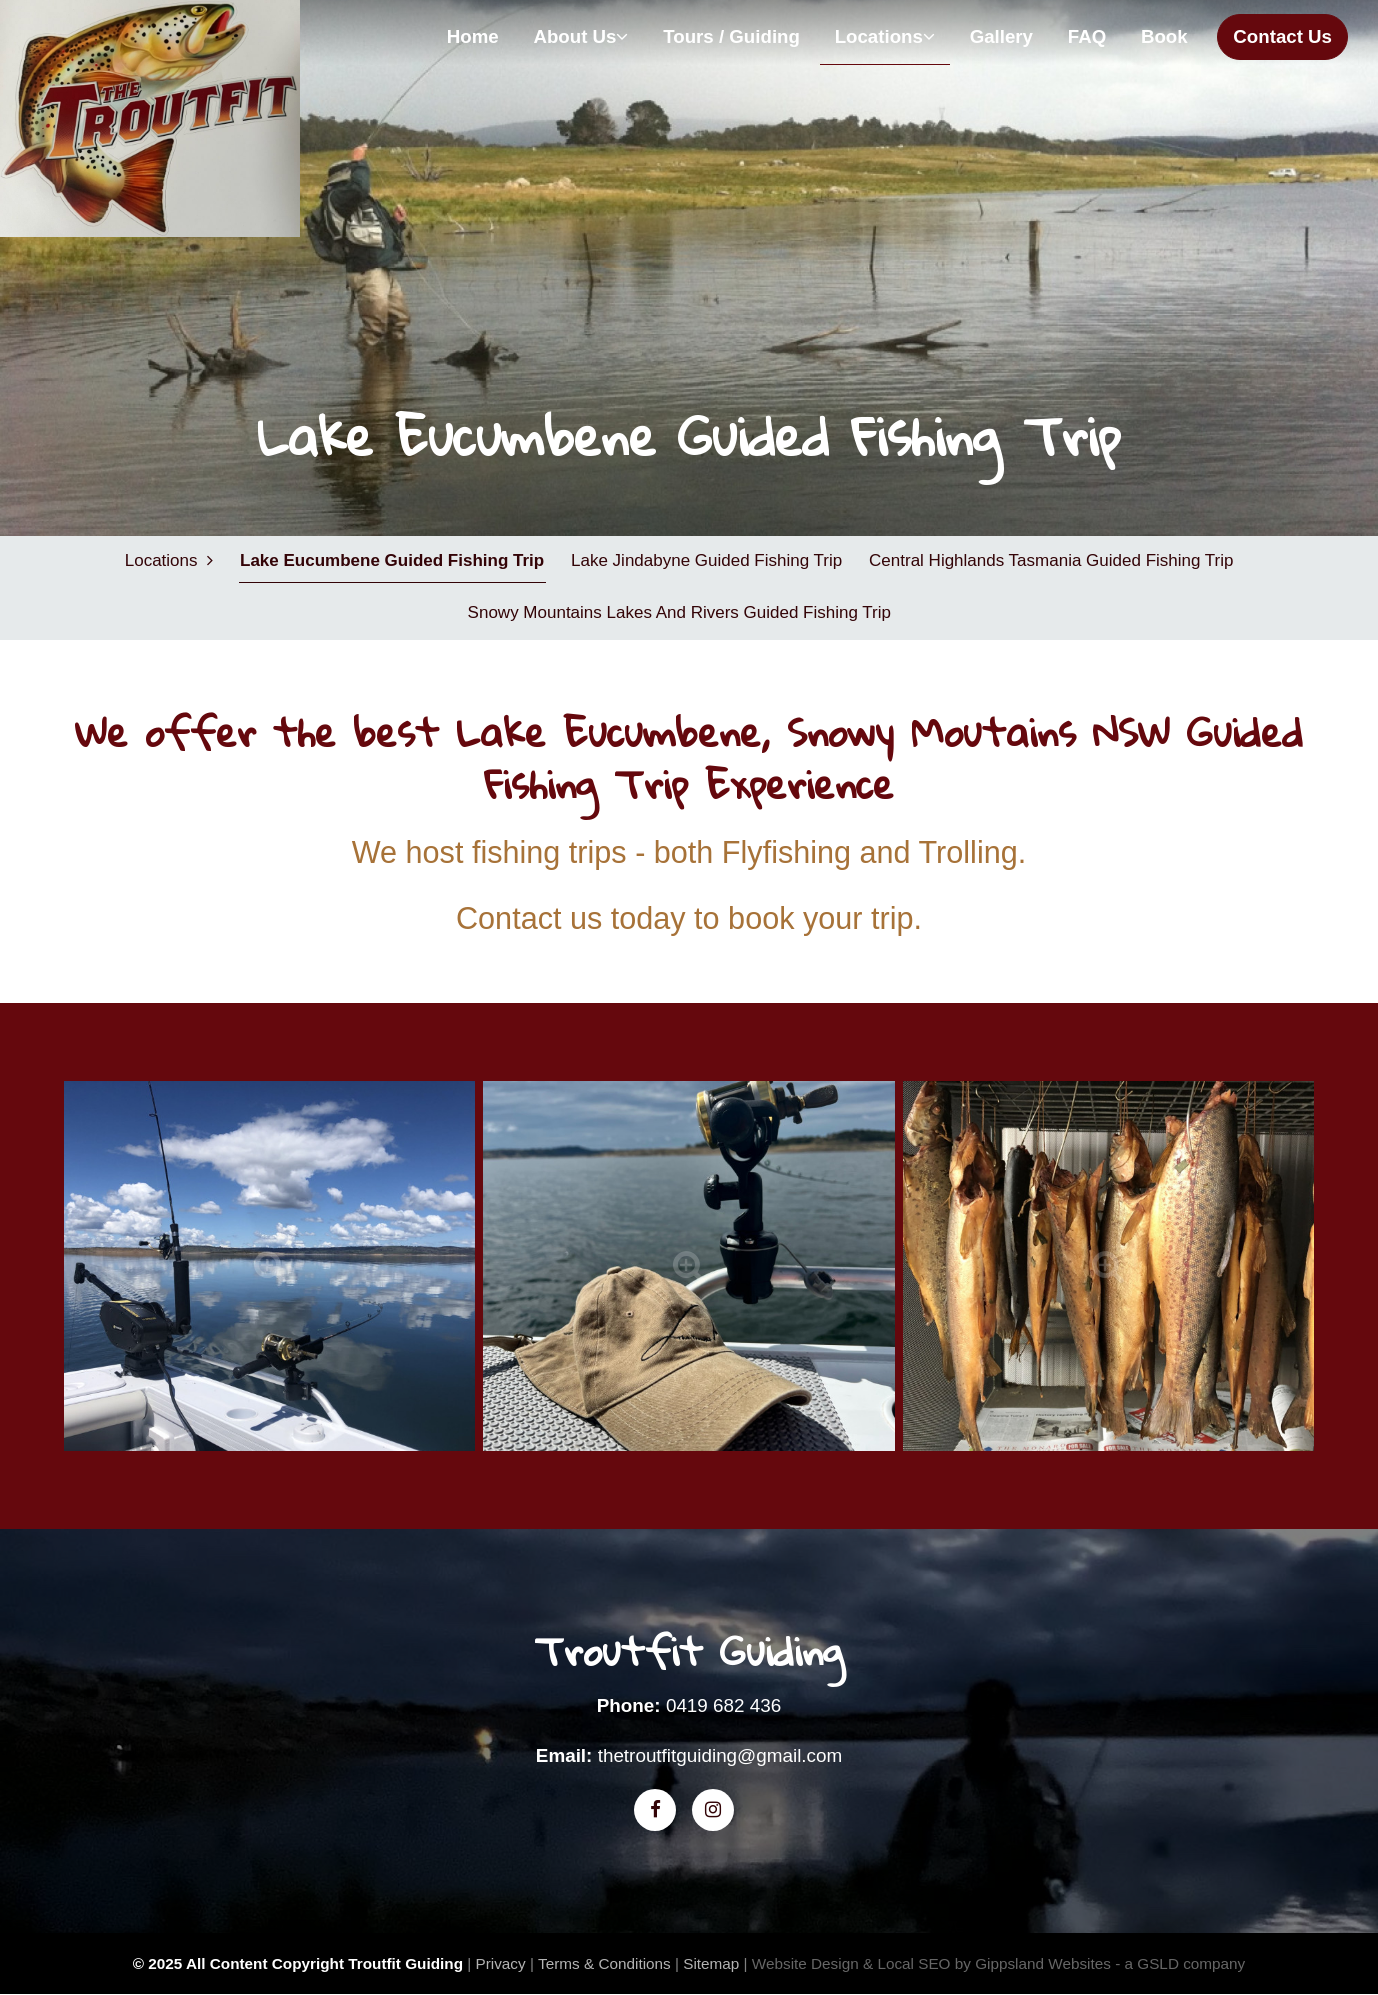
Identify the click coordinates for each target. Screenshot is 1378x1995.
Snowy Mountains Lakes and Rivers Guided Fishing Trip (678, 613)
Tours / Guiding (731, 36)
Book (1164, 36)
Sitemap (711, 1963)
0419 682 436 (723, 1706)
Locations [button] (885, 36)
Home (473, 36)
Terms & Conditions (604, 1963)
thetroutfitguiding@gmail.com (720, 1756)
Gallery (1001, 36)
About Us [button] (580, 36)
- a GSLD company (1180, 1963)
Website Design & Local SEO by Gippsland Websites (931, 1963)
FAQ (1087, 36)
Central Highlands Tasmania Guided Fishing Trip (1051, 560)
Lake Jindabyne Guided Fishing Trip (706, 560)
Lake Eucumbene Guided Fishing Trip (392, 560)
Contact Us (1282, 36)
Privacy (500, 1963)
